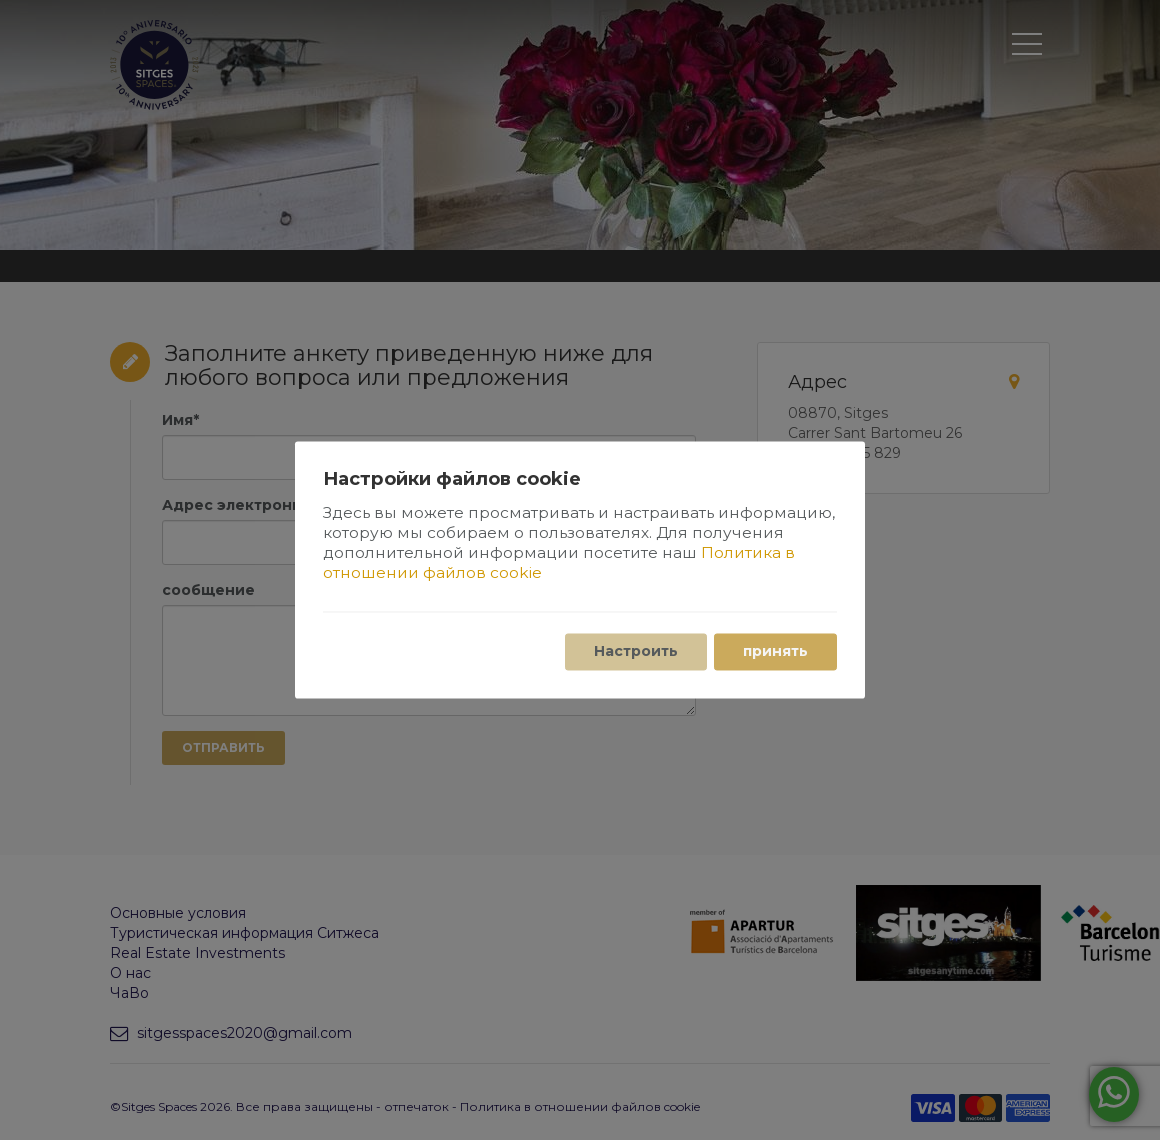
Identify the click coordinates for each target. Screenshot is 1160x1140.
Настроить (636, 652)
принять (775, 652)
